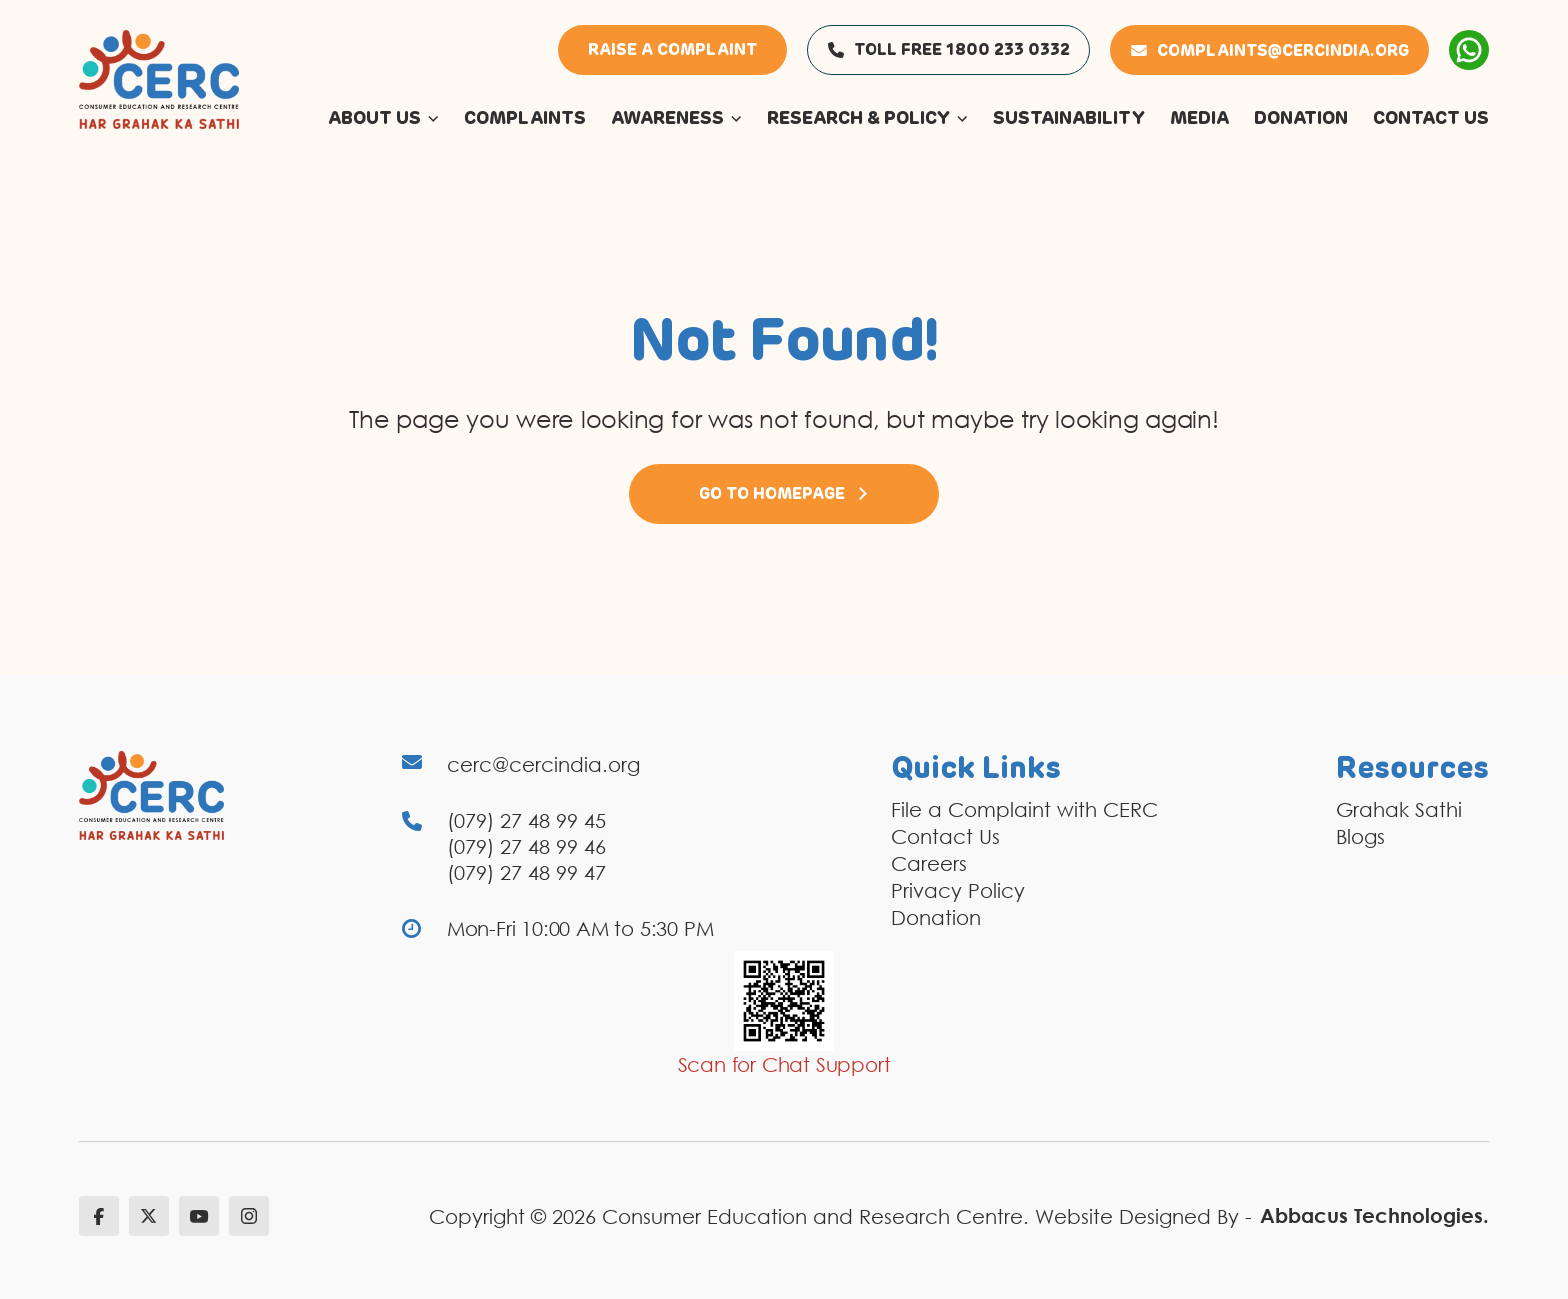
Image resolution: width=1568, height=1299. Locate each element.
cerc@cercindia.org (543, 764)
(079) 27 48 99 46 (526, 846)
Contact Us (945, 836)
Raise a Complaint (672, 50)
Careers (929, 863)
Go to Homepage (784, 494)
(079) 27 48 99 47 (526, 872)
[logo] (159, 78)
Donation (936, 917)
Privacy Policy (958, 890)
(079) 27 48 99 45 (526, 820)
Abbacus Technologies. (1374, 1215)
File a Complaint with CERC (1024, 809)
